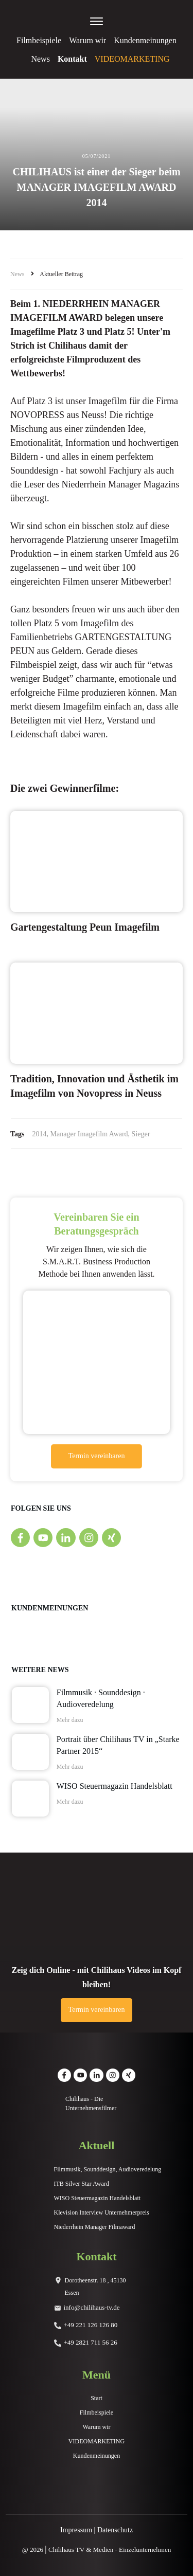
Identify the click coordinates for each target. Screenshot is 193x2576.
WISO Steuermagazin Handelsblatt (114, 1786)
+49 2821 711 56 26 (90, 2342)
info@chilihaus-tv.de (92, 2307)
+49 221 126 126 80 (91, 2325)
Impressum (76, 2530)
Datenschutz (115, 2530)
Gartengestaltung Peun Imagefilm (85, 927)
